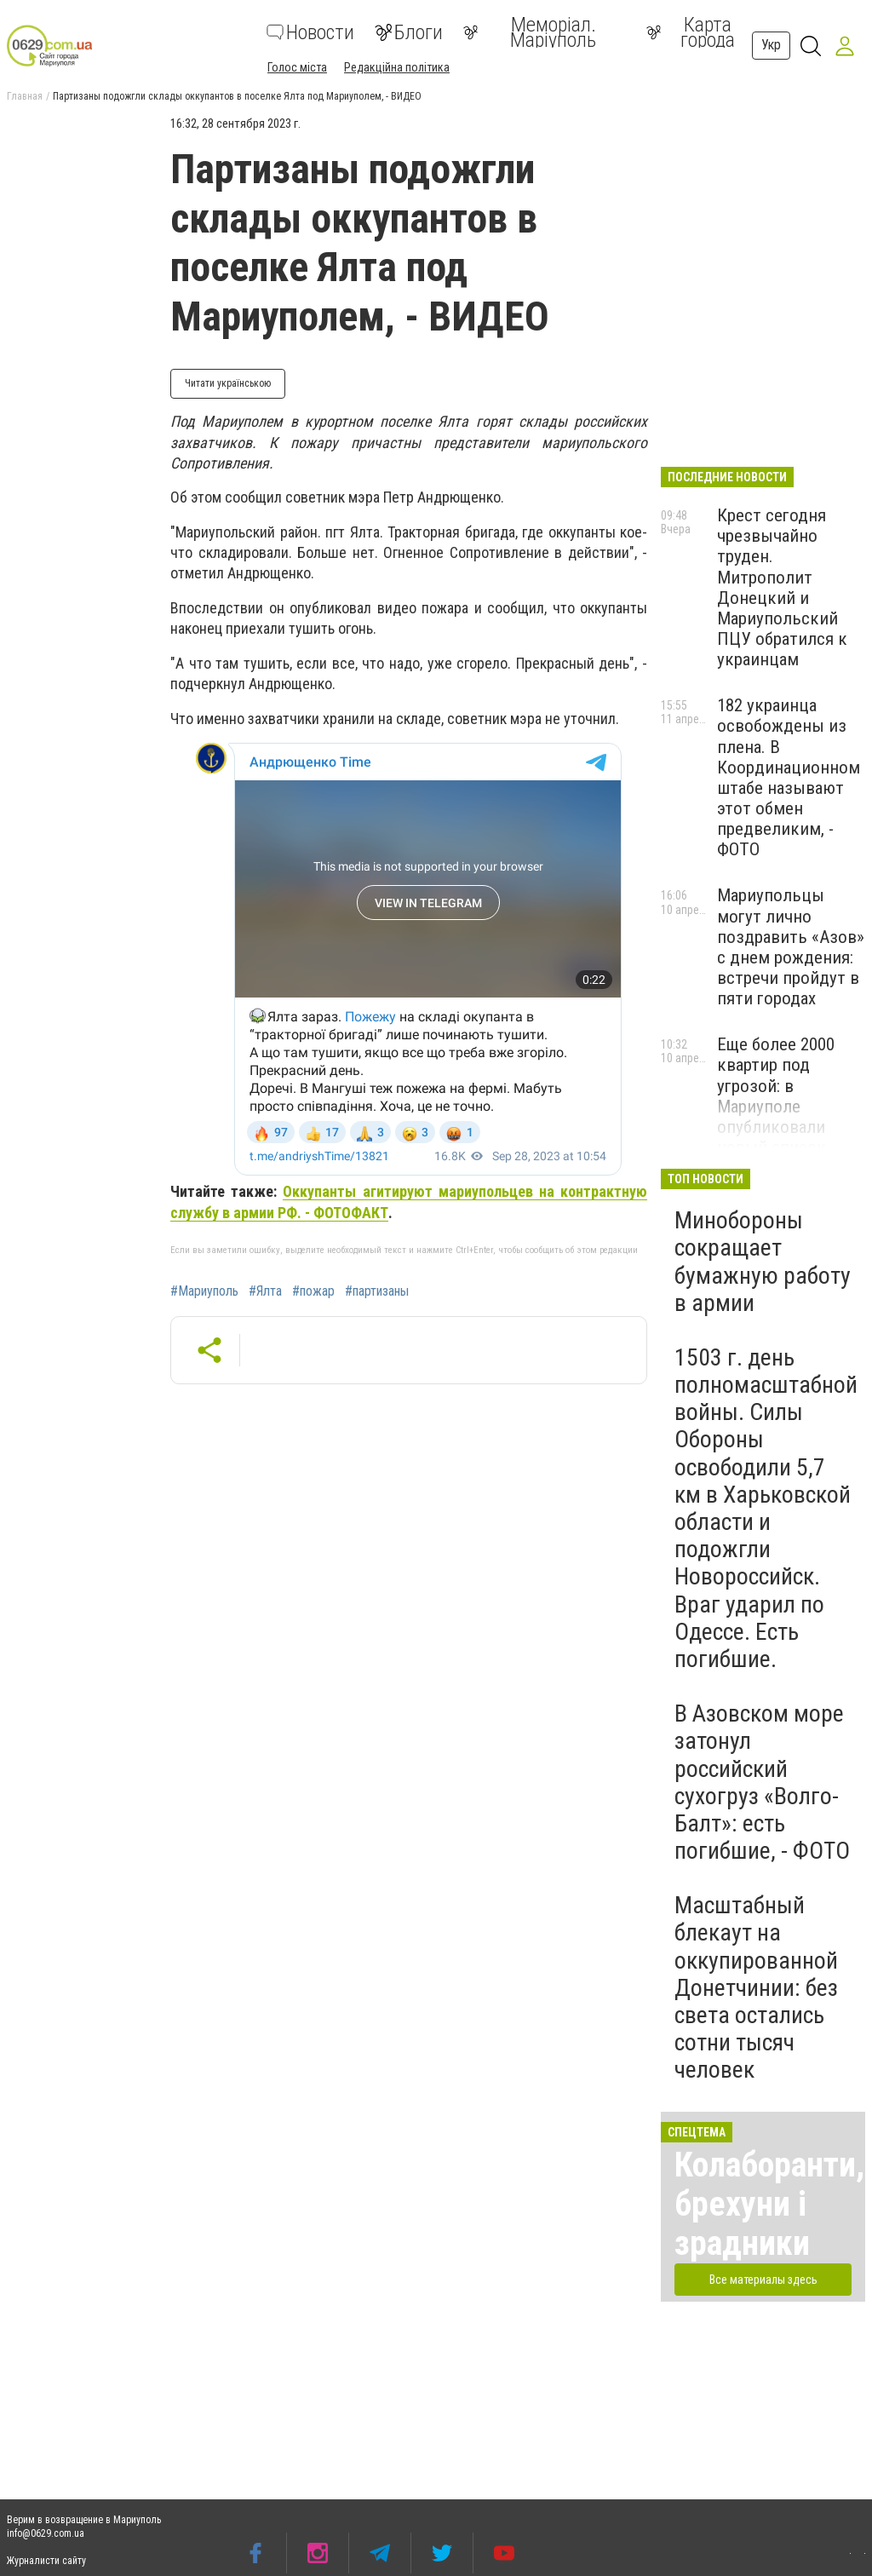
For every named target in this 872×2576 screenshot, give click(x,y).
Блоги (409, 32)
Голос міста (297, 67)
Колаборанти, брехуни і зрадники (769, 2204)
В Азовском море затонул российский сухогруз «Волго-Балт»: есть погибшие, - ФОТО (762, 1782)
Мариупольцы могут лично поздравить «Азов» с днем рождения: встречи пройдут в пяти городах (790, 947)
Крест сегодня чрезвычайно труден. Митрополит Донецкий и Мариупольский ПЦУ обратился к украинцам (782, 587)
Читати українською (228, 383)
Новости (310, 32)
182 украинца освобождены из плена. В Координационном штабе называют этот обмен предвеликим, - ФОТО (788, 777)
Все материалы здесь (763, 2279)
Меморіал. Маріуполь (529, 32)
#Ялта (265, 1291)
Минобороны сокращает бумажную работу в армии (762, 1261)
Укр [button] (771, 45)
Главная (25, 96)
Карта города (690, 32)
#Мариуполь (204, 1291)
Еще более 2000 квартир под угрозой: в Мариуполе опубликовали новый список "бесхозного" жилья (776, 1116)
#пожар (313, 1291)
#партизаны (377, 1291)
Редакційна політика (397, 67)
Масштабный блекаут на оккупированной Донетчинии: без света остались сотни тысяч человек (756, 1987)
